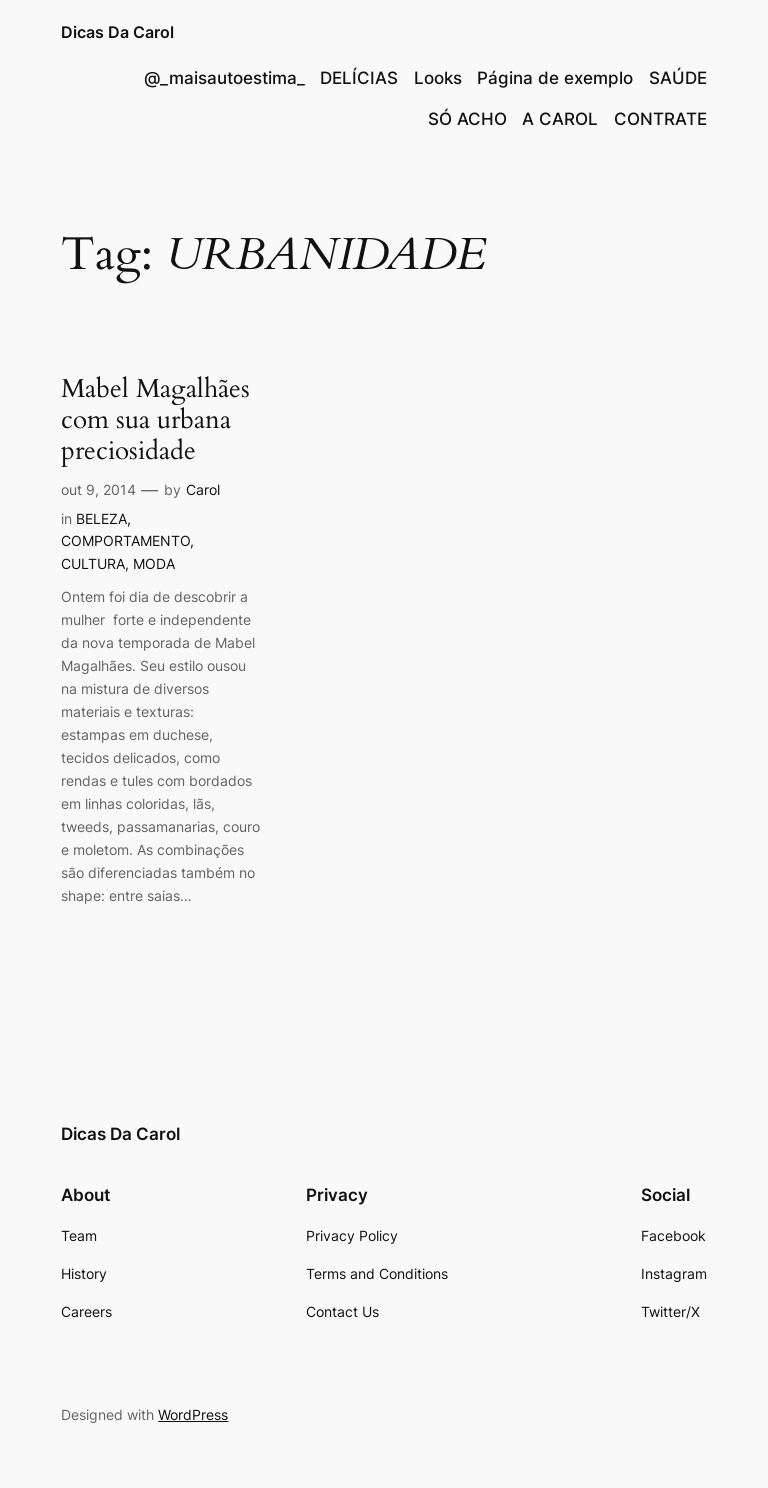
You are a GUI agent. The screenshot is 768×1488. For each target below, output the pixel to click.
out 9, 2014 (98, 489)
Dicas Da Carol (117, 32)
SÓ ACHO (467, 119)
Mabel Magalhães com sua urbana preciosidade (155, 420)
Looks (438, 78)
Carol (203, 489)
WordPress (193, 1414)
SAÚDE (678, 78)
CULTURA (93, 563)
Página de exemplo (555, 78)
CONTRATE (660, 119)
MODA (154, 563)
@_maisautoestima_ (224, 78)
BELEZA (101, 518)
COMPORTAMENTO (125, 540)
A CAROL (560, 119)
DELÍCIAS (359, 78)
